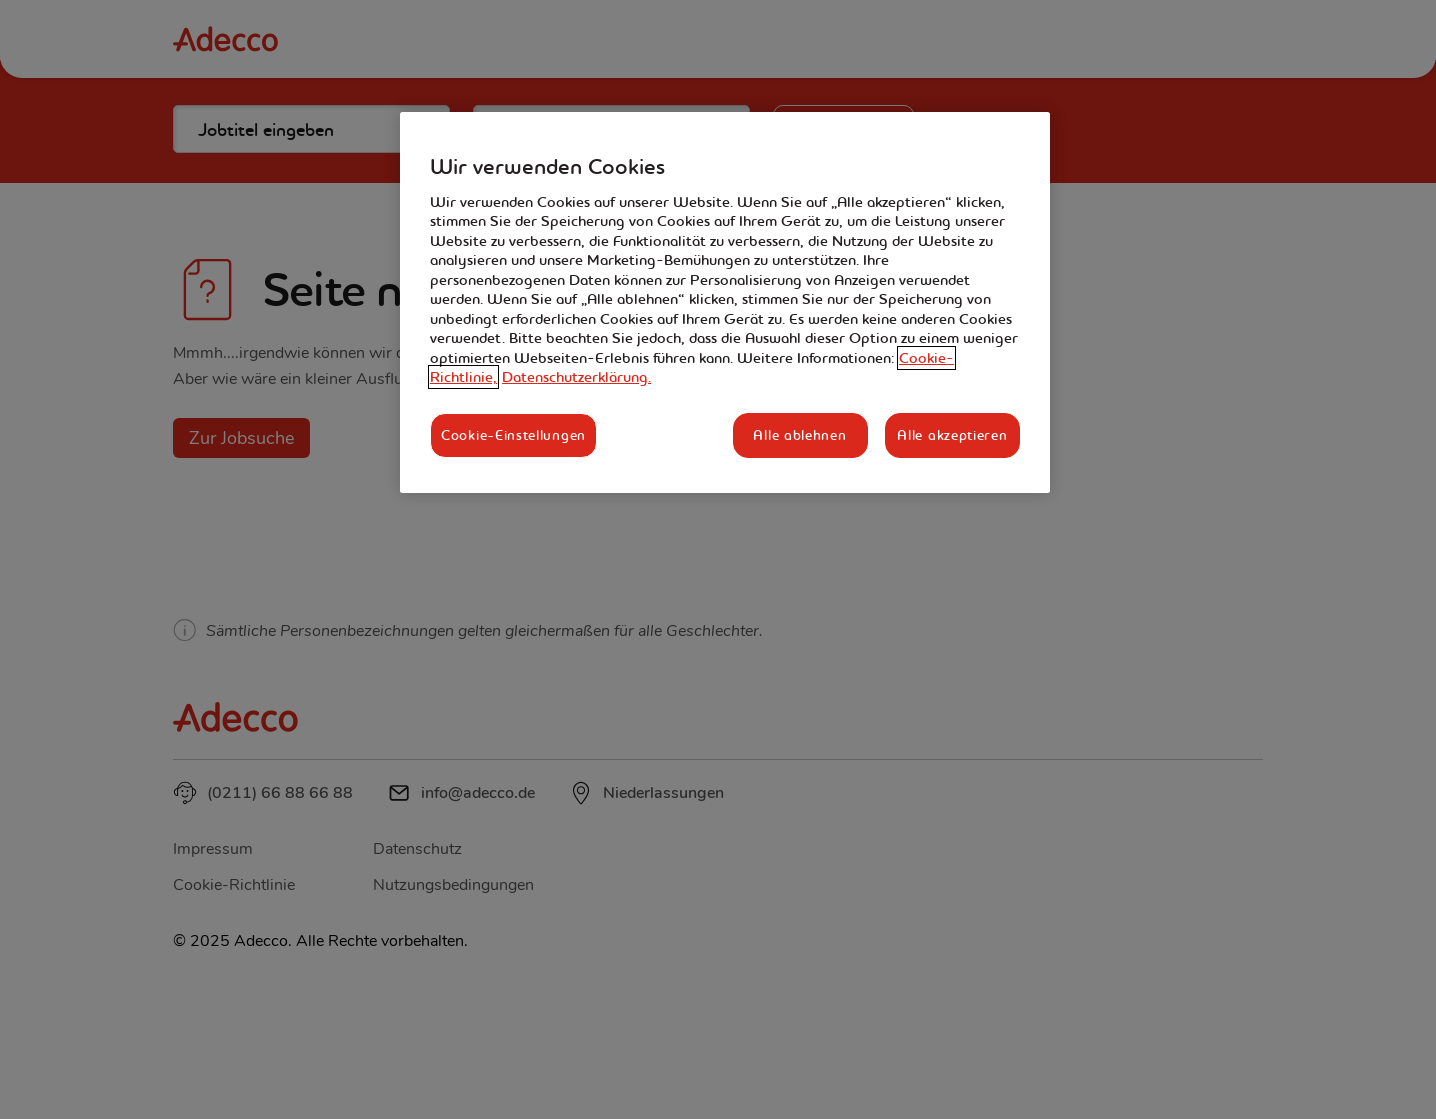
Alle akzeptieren (952, 435)
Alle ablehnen (799, 435)
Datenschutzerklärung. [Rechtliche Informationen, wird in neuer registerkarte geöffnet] (576, 377)
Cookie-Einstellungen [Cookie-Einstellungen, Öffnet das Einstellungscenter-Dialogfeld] (513, 435)
